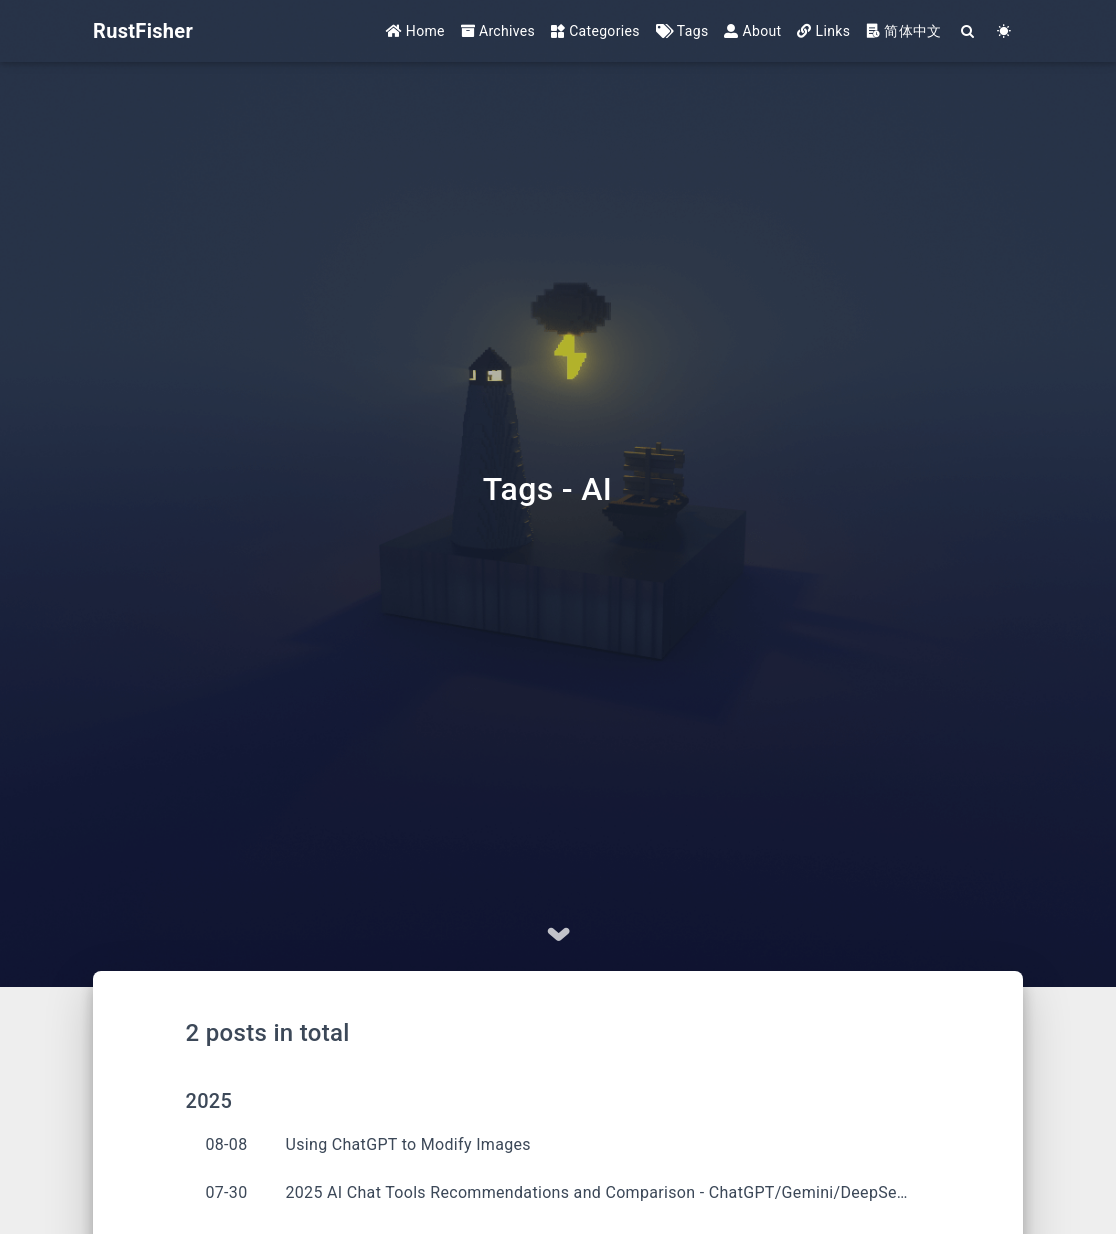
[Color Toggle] (1004, 32)
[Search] (968, 32)
